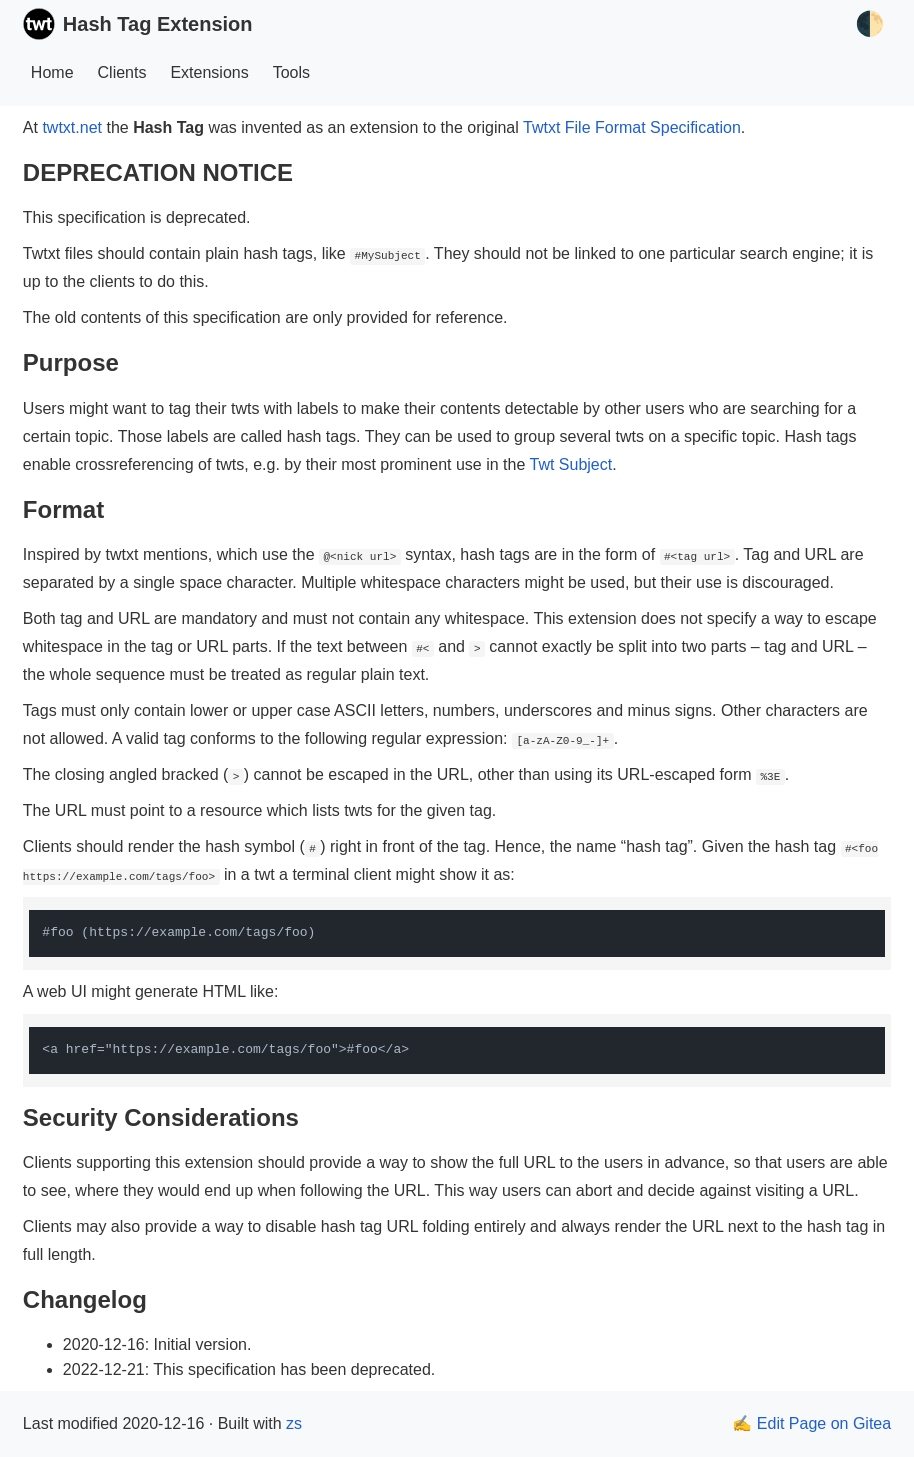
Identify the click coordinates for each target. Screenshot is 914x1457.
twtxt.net (72, 127)
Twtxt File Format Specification (632, 127)
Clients (122, 72)
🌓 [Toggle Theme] (870, 23)
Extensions (209, 72)
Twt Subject (570, 464)
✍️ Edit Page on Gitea (811, 1423)
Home (52, 72)
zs (294, 1423)
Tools (291, 72)
